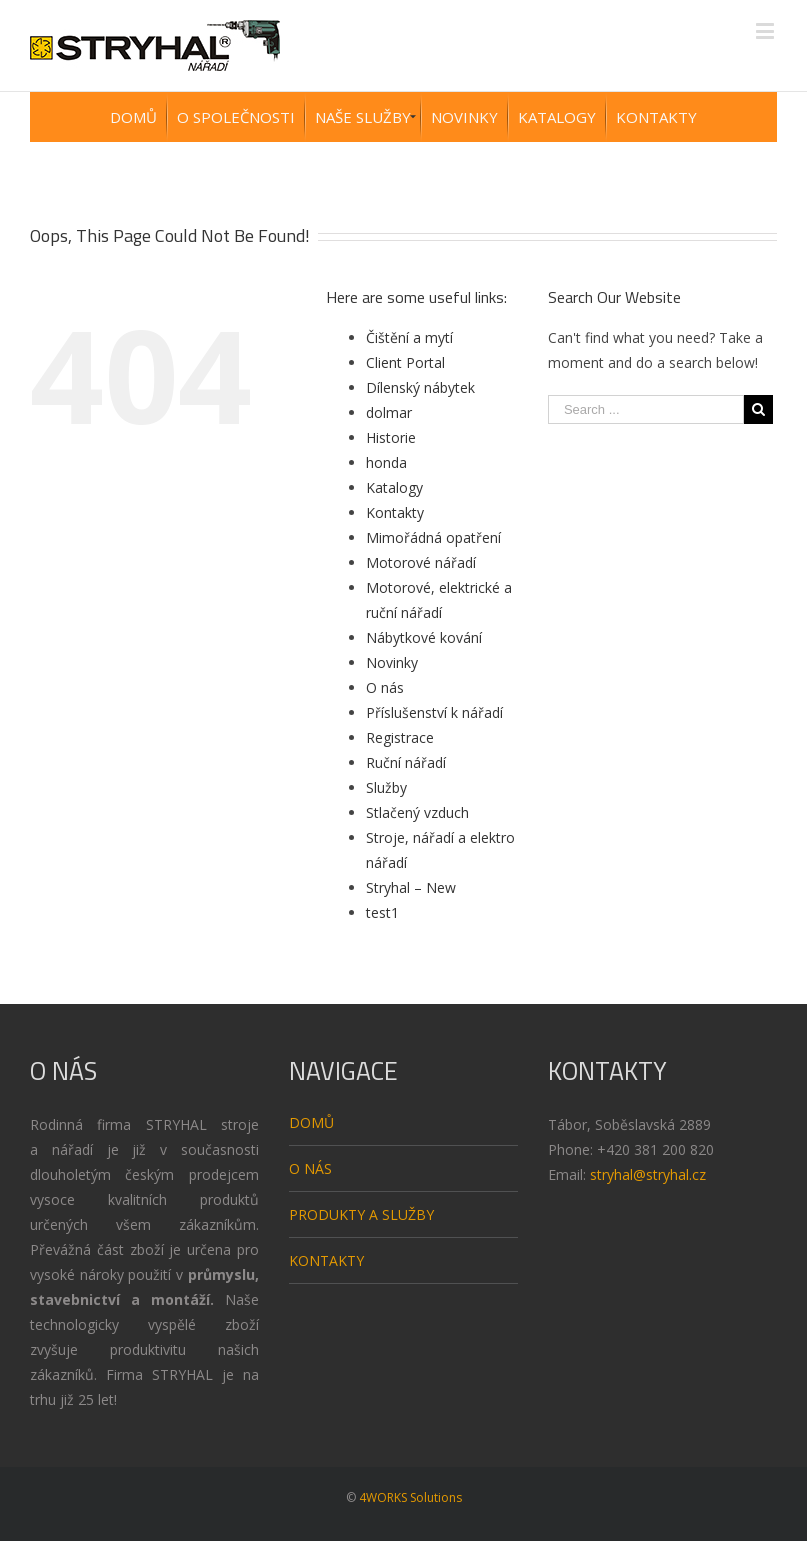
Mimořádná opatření (433, 537)
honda (386, 462)
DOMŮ (311, 1122)
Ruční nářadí (406, 762)
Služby (386, 787)
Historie (391, 437)
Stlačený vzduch (417, 812)
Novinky (392, 662)
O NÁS (310, 1168)
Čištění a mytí (409, 337)
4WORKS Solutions (410, 1497)
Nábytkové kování (424, 637)
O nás (385, 687)
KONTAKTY (326, 1260)
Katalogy (394, 487)
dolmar (389, 412)
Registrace (400, 737)
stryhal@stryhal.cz (648, 1174)
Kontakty (395, 512)
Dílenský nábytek (420, 387)
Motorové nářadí (421, 562)
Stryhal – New (411, 887)
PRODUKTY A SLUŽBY (361, 1214)
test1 (382, 912)
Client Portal (405, 362)
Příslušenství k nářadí (434, 712)
